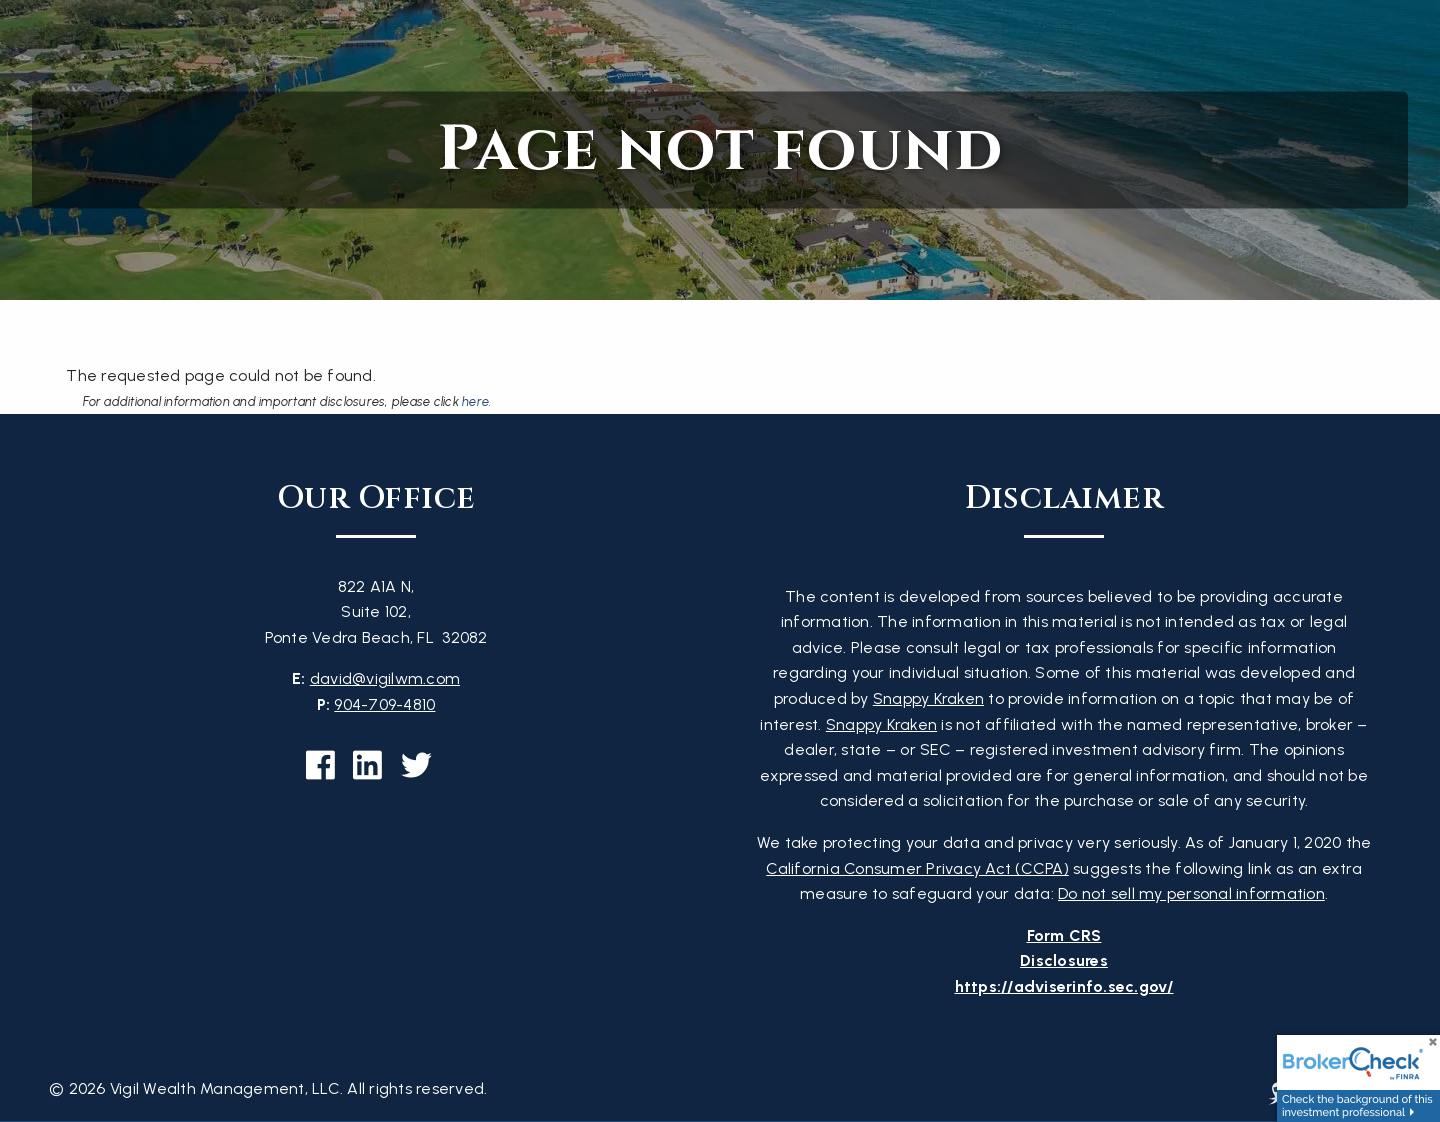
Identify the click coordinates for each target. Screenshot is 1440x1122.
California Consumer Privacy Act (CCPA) (917, 868)
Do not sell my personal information (1191, 893)
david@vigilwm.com (385, 678)
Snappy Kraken (928, 698)
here (475, 401)
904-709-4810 (384, 704)
